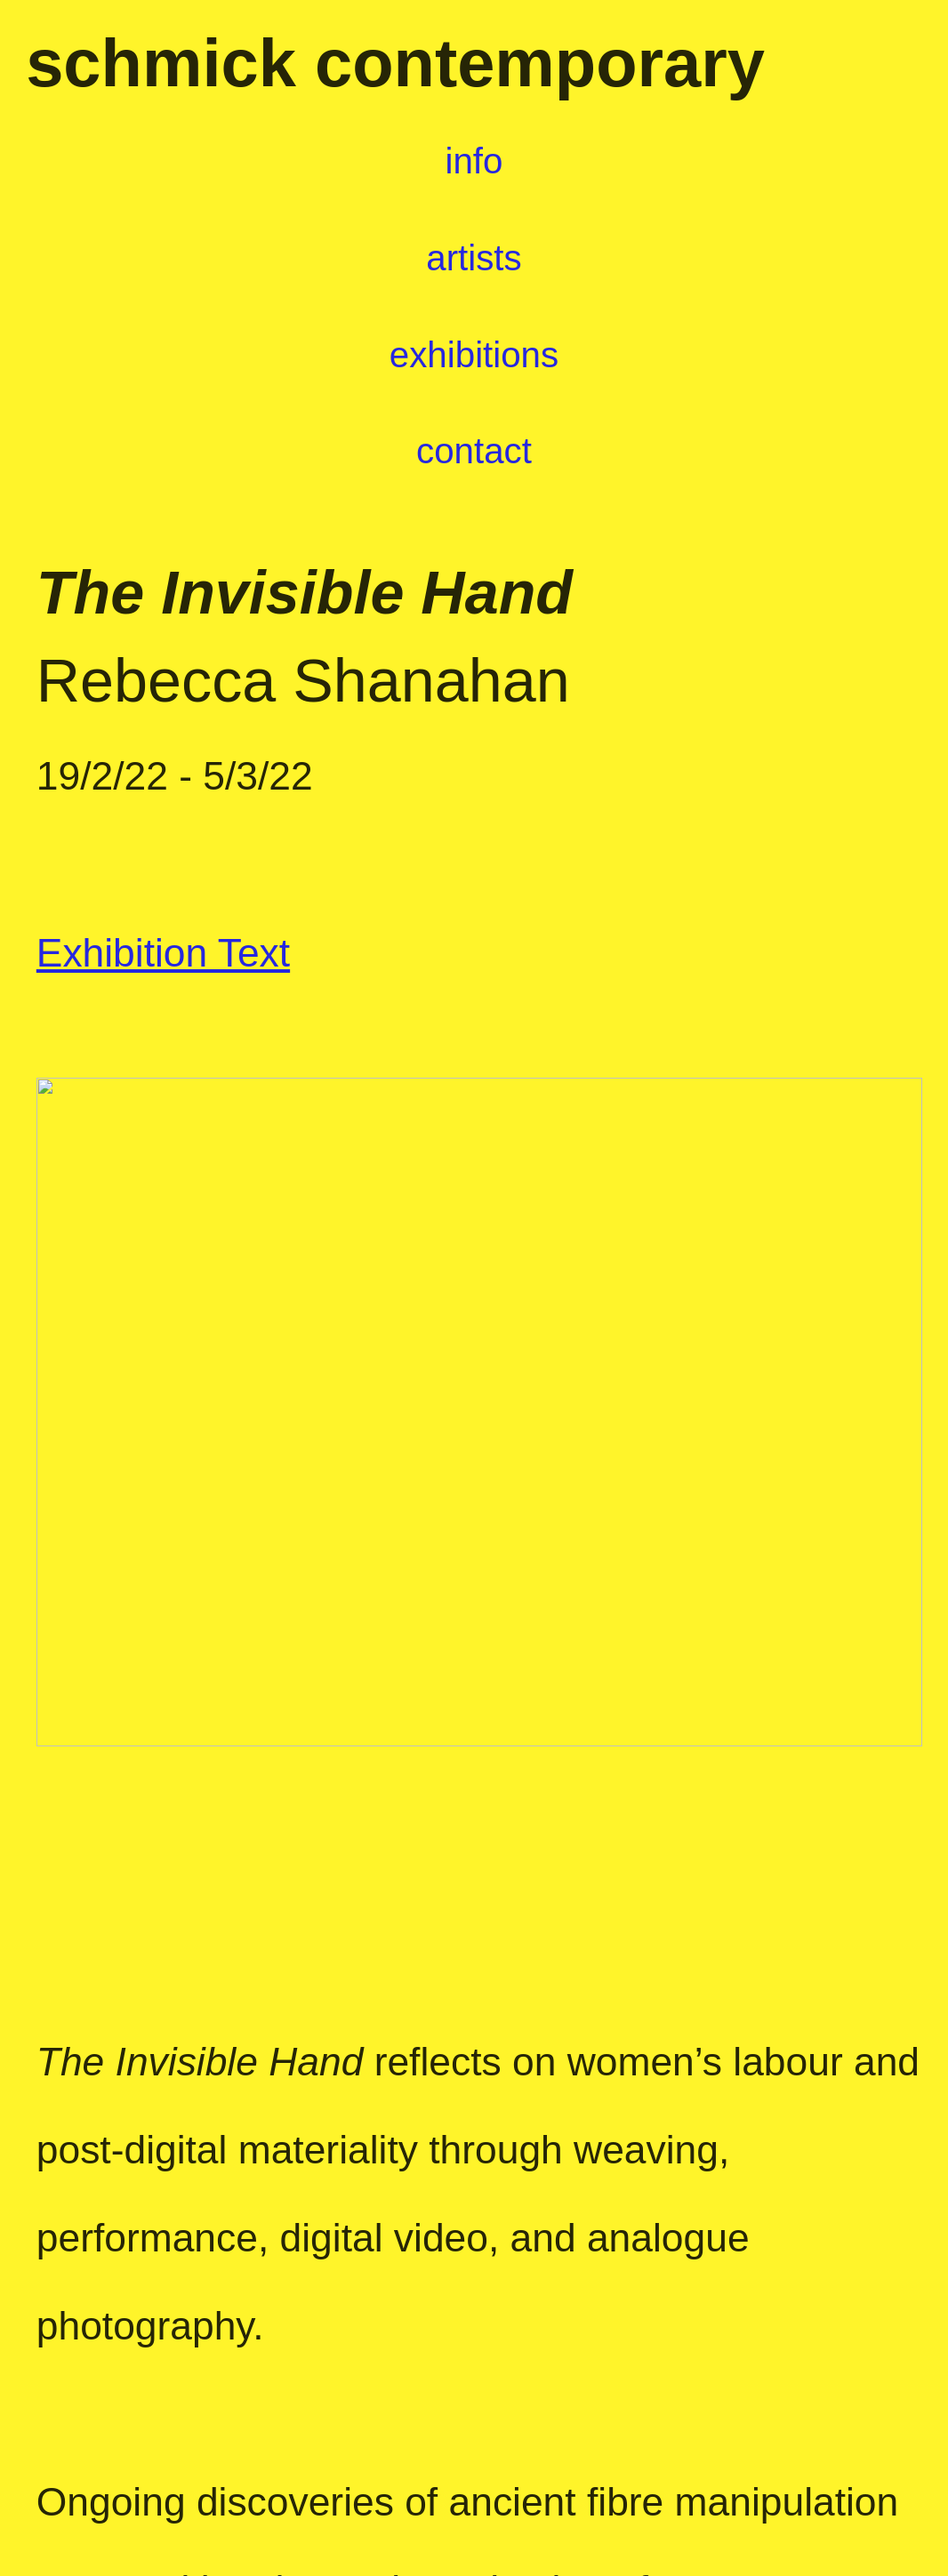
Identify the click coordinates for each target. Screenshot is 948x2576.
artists (454, 258)
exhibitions (474, 355)
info (474, 161)
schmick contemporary (395, 62)
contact (474, 451)
